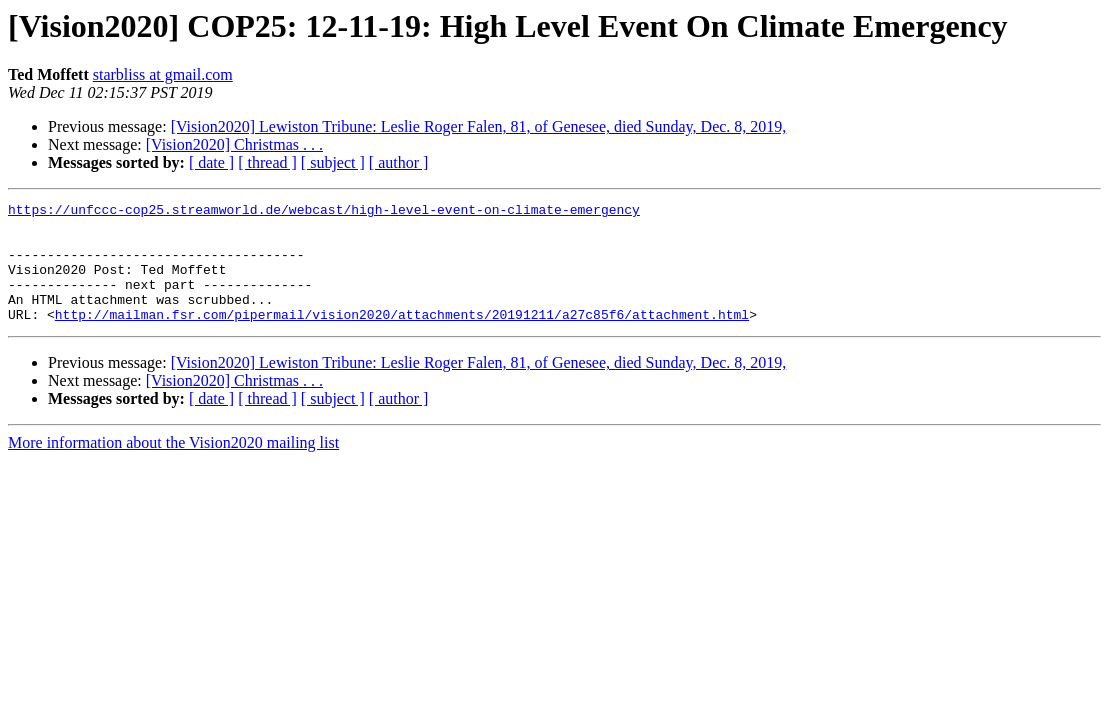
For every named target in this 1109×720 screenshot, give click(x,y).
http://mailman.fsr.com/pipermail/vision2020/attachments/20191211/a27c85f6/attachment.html (402, 338)
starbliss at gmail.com (163, 74)
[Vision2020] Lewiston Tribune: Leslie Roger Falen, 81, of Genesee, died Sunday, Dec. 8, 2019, (479, 126)
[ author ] (399, 162)
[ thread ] (267, 162)
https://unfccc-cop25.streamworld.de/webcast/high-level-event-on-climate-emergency (324, 212)
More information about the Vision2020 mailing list (173, 466)
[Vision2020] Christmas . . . (234, 144)
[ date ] (211, 162)
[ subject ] (333, 162)
